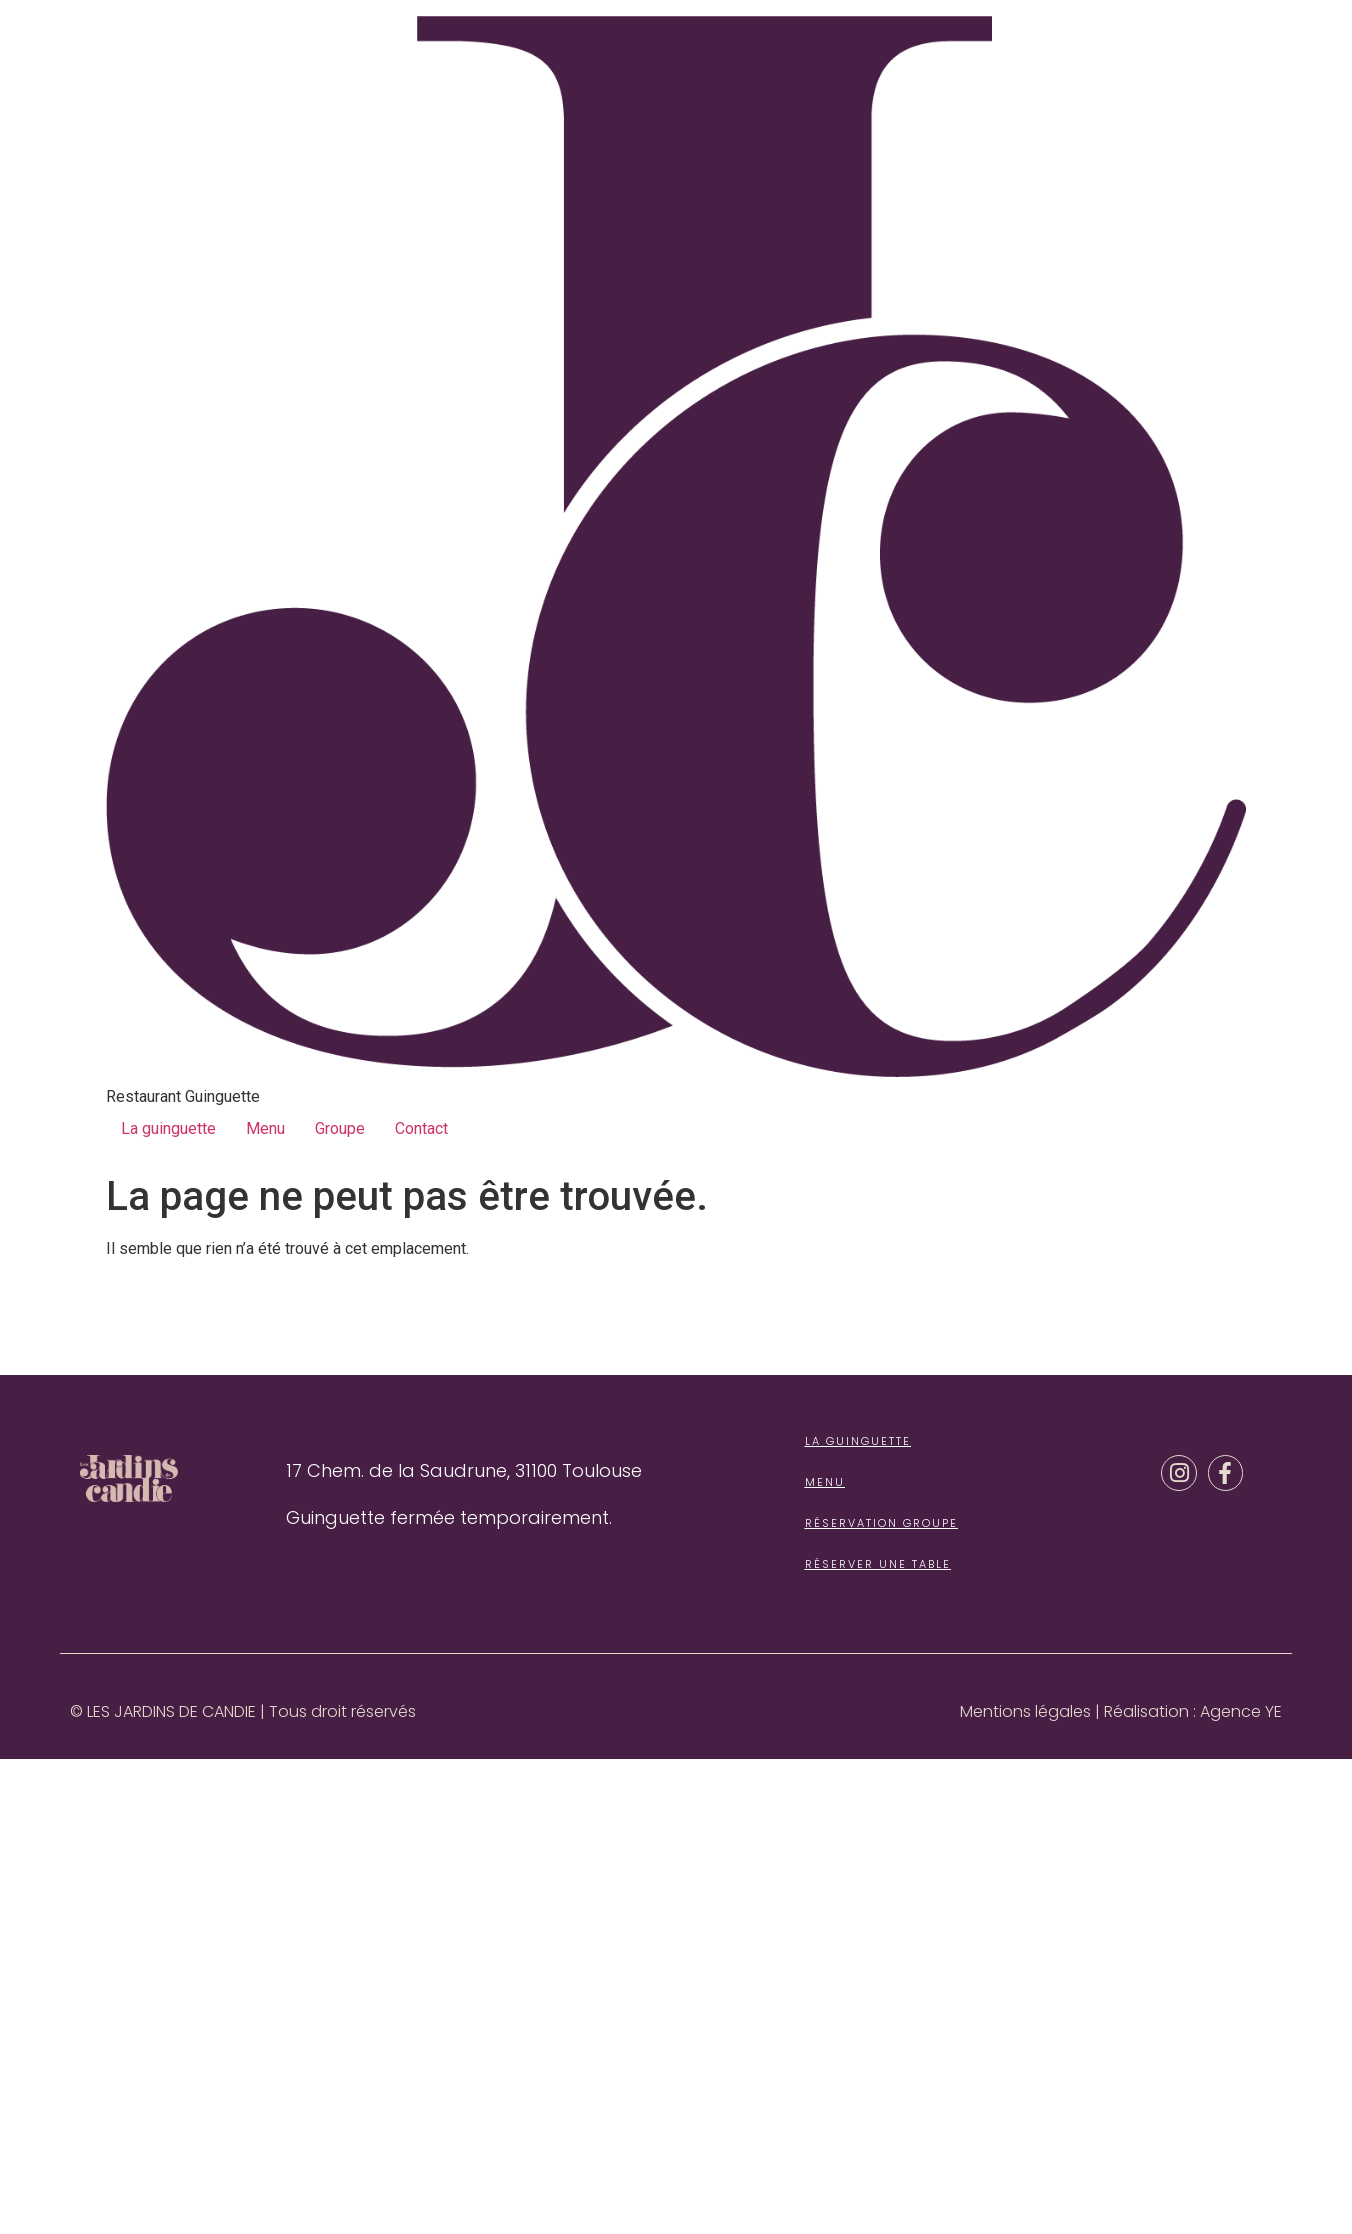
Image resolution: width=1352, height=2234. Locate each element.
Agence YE (1241, 1711)
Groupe (340, 1128)
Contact (421, 1128)
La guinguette (168, 1128)
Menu (265, 1128)
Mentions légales (1025, 1711)
